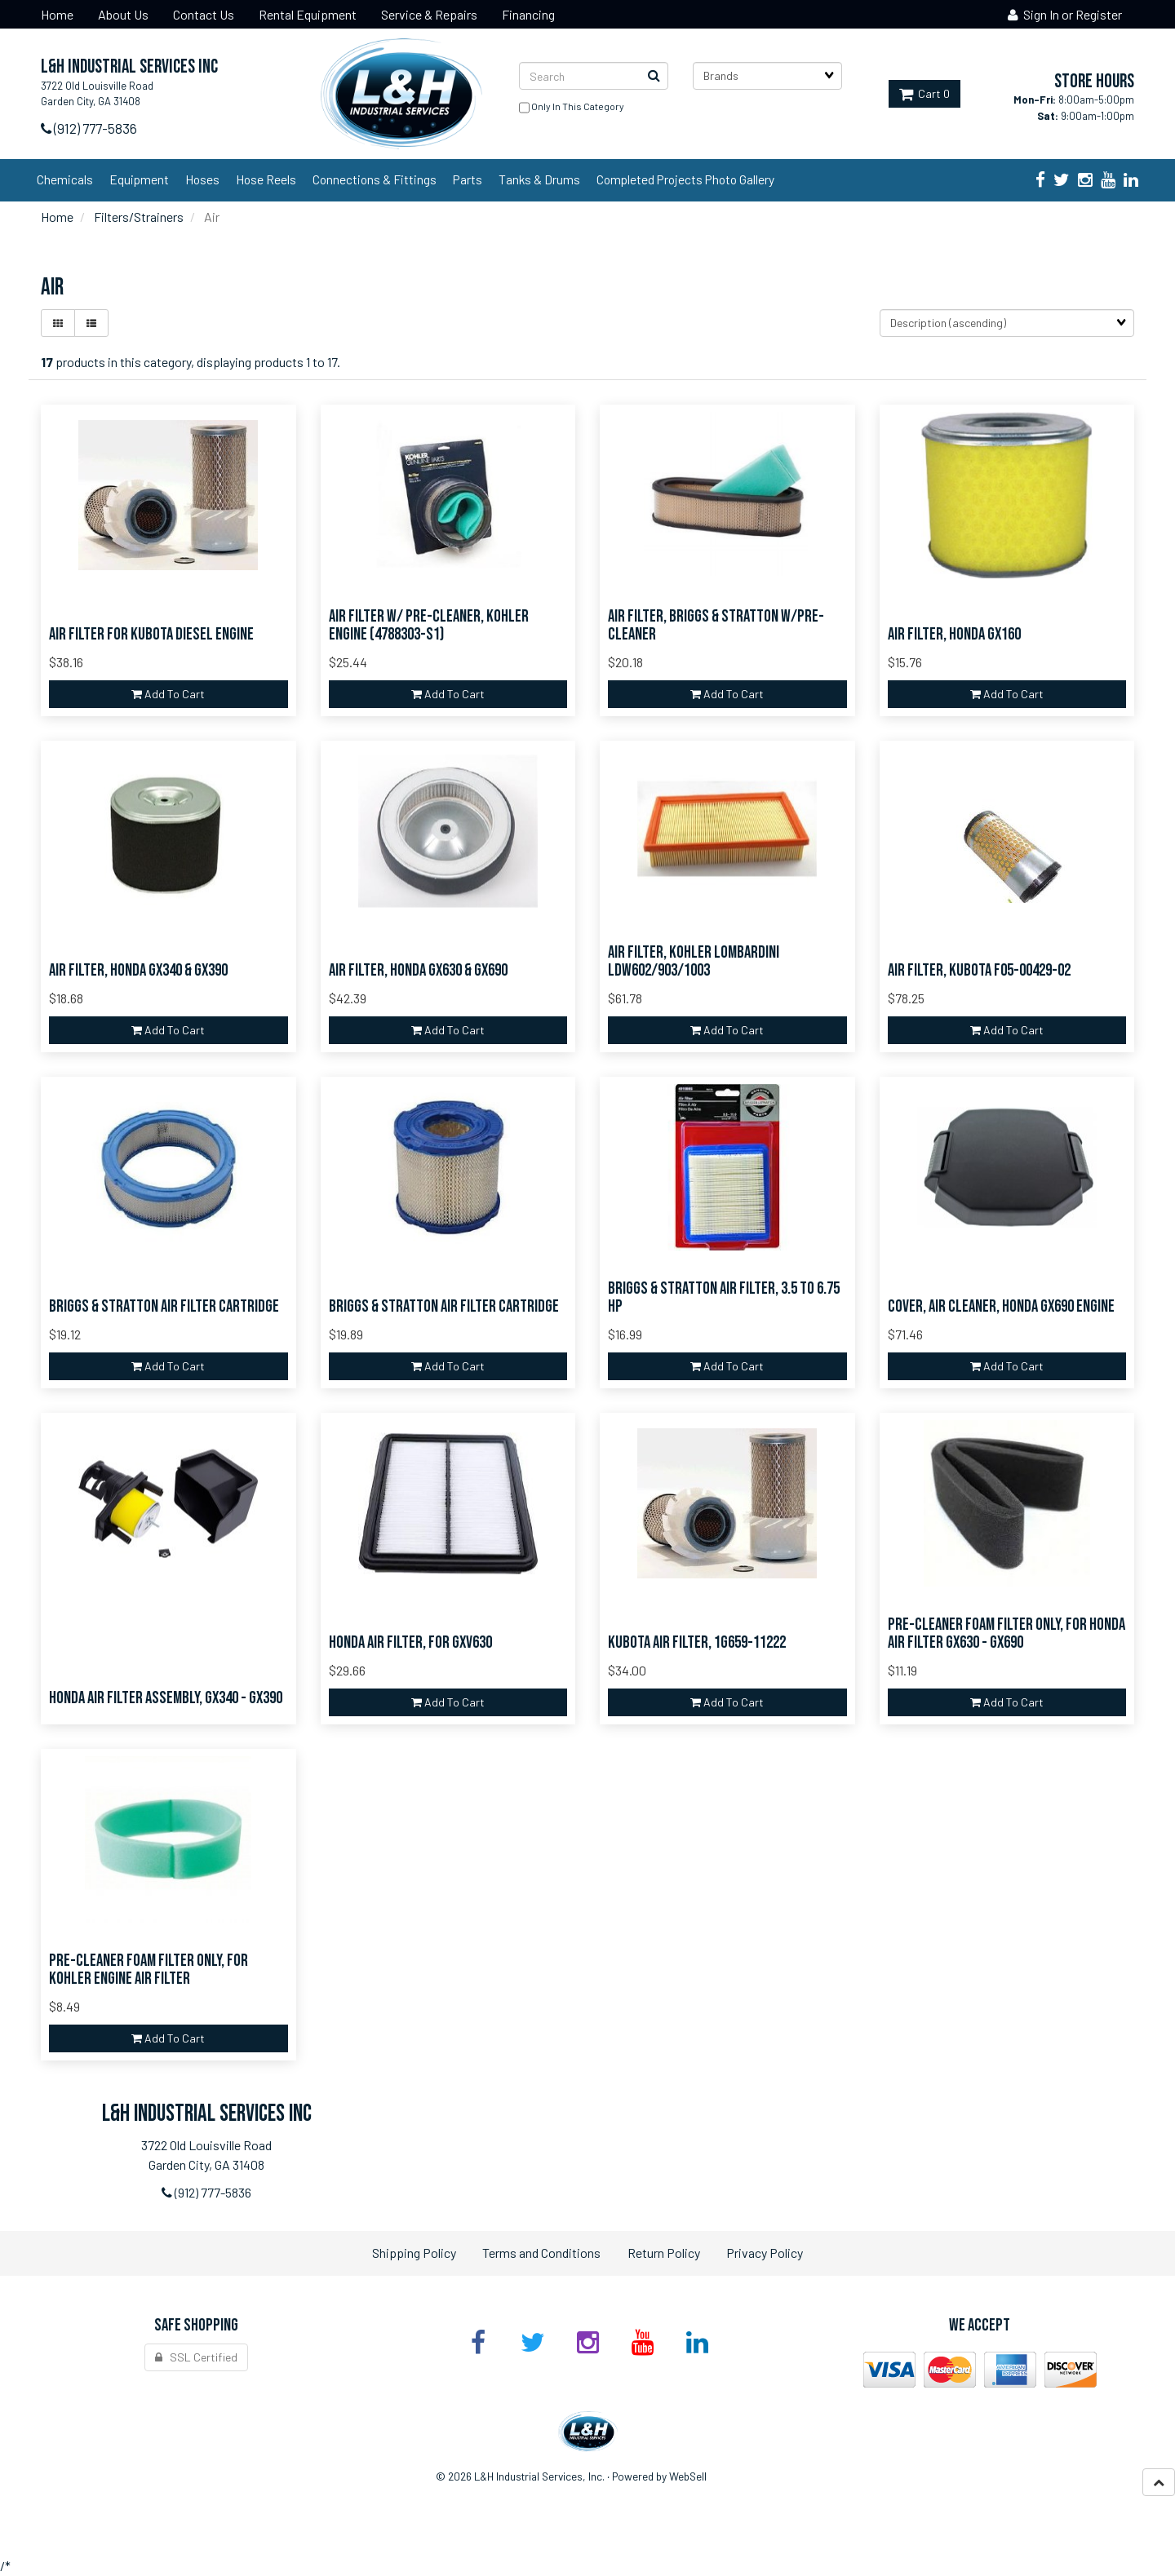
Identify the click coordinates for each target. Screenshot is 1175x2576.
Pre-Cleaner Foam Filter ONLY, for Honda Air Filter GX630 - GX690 (1006, 1633)
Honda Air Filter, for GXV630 (410, 1642)
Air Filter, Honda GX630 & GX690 (418, 970)
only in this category (571, 108)
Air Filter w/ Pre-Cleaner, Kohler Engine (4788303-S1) (429, 625)
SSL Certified (196, 2357)
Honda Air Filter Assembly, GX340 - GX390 (165, 1698)
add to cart (168, 694)
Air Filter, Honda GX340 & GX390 (138, 970)
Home (57, 216)
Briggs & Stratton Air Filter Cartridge (164, 1306)
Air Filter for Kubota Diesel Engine (151, 634)
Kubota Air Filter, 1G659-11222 (697, 1642)
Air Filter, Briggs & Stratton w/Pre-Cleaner (716, 625)
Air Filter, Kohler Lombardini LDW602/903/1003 (693, 961)
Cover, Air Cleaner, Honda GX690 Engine (1001, 1306)
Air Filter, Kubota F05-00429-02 (979, 970)
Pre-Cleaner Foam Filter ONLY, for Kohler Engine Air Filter (148, 1970)
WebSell (688, 2476)
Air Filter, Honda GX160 (954, 634)
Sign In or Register (1065, 14)
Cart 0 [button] (924, 93)
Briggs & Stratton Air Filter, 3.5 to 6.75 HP (724, 1297)
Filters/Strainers (139, 216)
